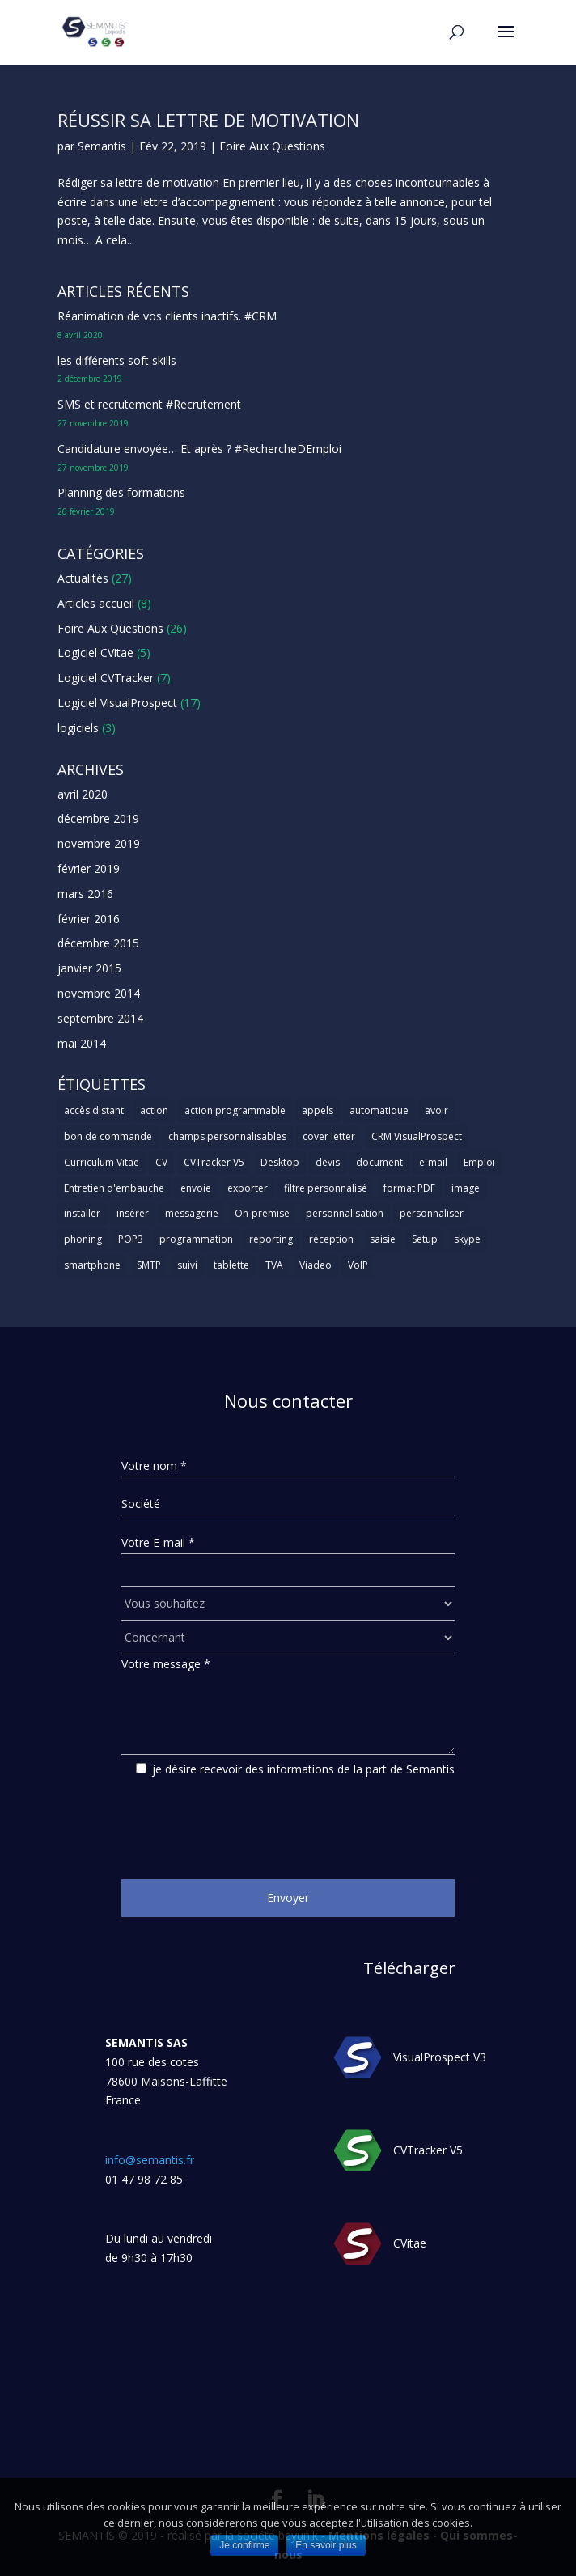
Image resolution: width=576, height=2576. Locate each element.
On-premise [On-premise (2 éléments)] (262, 1213)
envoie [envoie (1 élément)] (195, 1188)
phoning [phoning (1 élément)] (83, 1239)
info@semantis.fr (149, 2159)
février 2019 (88, 868)
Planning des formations (121, 492)
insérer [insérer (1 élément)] (132, 1213)
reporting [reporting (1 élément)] (271, 1239)
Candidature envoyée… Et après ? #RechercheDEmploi (199, 448)
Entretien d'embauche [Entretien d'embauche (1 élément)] (114, 1188)
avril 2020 (82, 794)
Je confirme (244, 2545)
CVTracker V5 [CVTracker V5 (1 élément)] (214, 1162)
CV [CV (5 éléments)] (161, 1162)
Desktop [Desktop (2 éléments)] (279, 1162)
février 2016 (88, 918)
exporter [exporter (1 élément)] (247, 1188)
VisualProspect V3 (439, 2057)
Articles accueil (95, 603)
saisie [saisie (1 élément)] (383, 1239)
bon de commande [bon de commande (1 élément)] (108, 1136)
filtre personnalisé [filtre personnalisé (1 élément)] (325, 1188)
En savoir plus (325, 2545)
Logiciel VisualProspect (117, 702)
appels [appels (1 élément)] (317, 1110)
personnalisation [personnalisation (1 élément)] (344, 1213)
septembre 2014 (100, 1018)
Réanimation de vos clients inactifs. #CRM (167, 316)
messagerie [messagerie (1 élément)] (191, 1213)
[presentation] (244, 1822)
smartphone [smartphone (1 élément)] (92, 1265)
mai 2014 (81, 1043)
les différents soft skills (116, 360)
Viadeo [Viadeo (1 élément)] (315, 1265)
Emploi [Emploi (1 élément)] (479, 1162)
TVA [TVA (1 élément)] (274, 1265)
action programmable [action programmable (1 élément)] (235, 1110)
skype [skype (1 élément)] (467, 1239)
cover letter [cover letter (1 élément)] (329, 1136)
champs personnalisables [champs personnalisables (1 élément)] (227, 1136)
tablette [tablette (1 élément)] (231, 1265)
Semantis (102, 146)
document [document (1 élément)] (379, 1162)
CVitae (409, 2243)
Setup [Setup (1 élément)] (425, 1239)
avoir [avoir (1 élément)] (436, 1110)
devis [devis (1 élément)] (328, 1162)
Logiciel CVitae (95, 652)
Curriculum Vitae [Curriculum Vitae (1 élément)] (101, 1162)
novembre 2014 (98, 993)
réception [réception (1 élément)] (331, 1239)
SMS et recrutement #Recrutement (149, 404)
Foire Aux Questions (272, 146)
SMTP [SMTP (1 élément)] (149, 1265)
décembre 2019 (98, 818)
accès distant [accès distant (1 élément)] (94, 1110)
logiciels (78, 727)
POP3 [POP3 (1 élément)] (130, 1239)
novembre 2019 (98, 843)
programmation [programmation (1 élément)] (196, 1239)
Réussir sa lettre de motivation (208, 120)
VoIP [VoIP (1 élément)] (358, 1265)
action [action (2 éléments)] (154, 1110)
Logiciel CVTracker (105, 677)
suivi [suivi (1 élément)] (187, 1265)
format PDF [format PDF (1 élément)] (409, 1188)
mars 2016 (85, 893)
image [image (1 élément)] (465, 1188)
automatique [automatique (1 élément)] (379, 1110)
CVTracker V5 (428, 2150)
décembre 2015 (98, 943)
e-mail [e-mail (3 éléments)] (433, 1162)
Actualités (82, 578)
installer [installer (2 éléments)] (82, 1213)
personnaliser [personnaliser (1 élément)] (432, 1213)
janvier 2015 (89, 968)
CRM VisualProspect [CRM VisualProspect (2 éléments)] (416, 1136)
